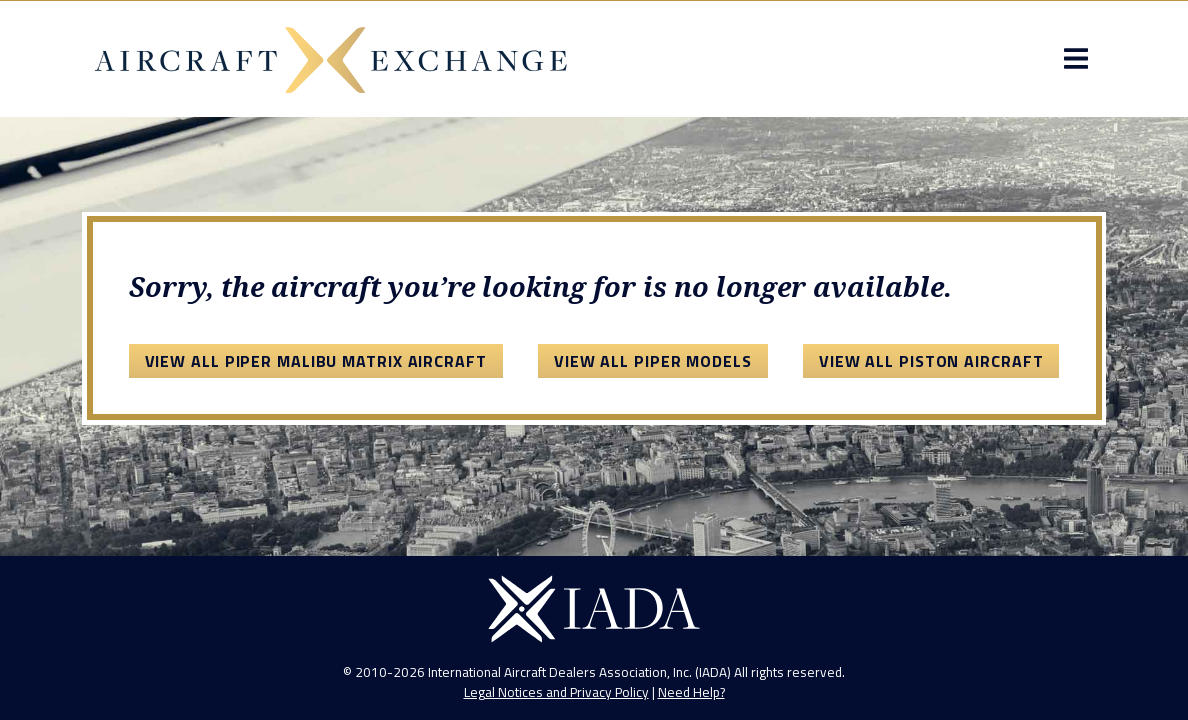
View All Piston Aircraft (931, 361)
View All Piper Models (653, 361)
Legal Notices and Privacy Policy (556, 692)
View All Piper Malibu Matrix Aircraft (316, 361)
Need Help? (691, 692)
